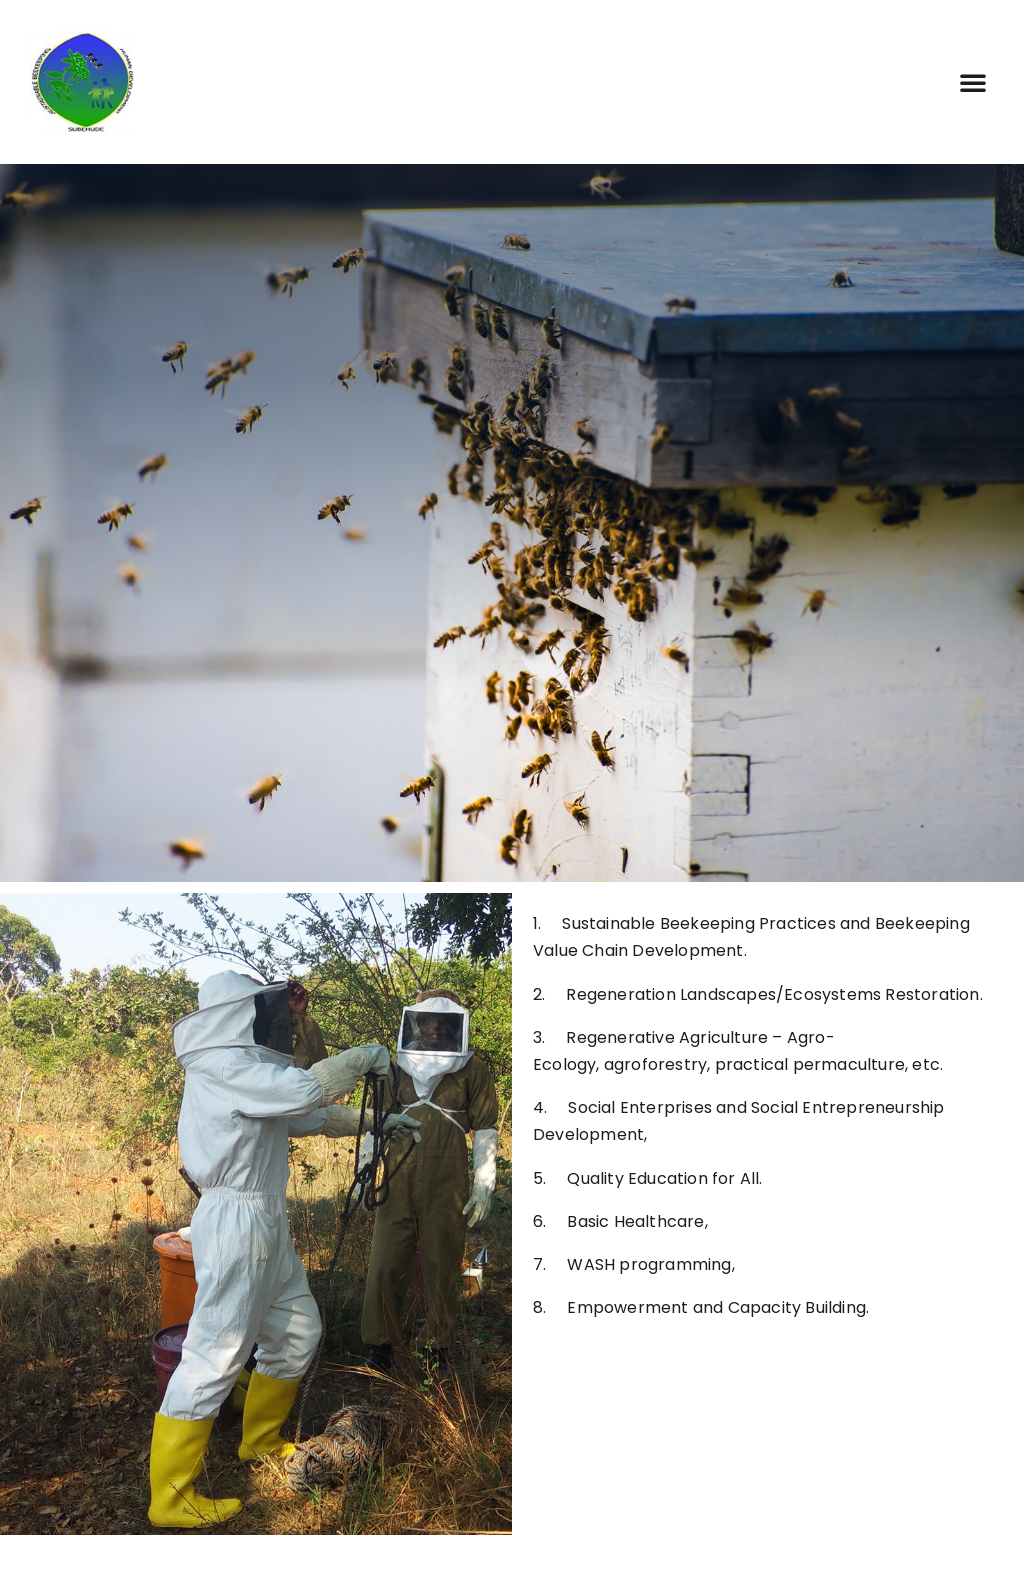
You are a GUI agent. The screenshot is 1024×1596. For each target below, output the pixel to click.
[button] (973, 82)
